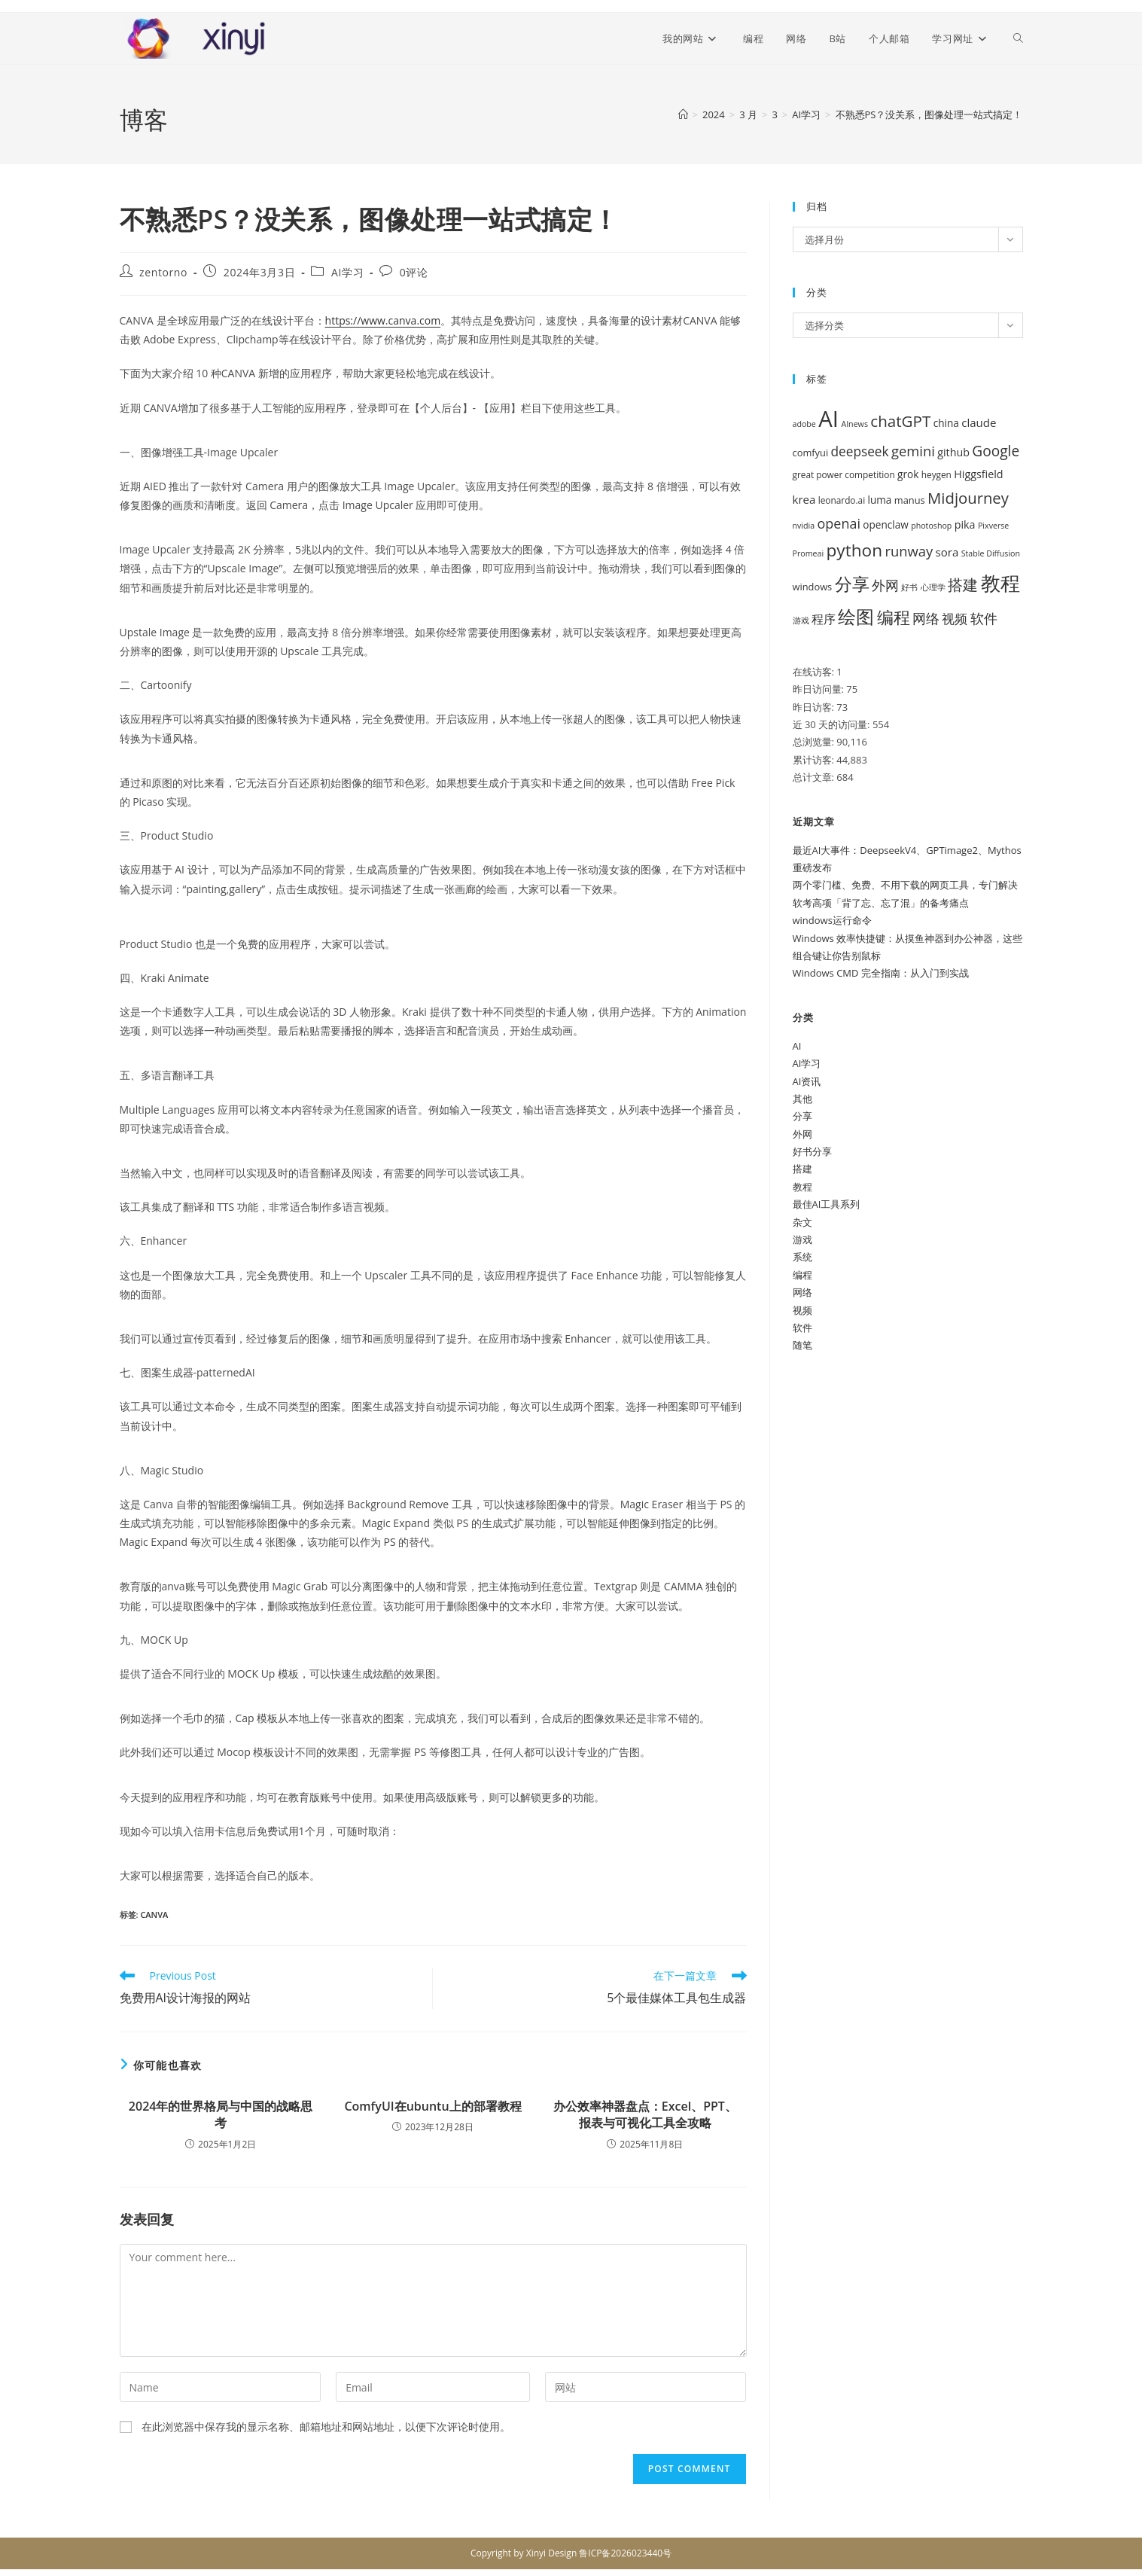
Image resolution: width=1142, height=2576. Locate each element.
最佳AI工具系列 (826, 1204)
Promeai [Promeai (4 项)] (808, 553)
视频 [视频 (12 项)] (954, 618)
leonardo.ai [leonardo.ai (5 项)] (841, 500)
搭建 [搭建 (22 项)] (963, 584)
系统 (802, 1257)
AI (797, 1046)
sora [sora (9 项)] (947, 551)
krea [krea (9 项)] (804, 499)
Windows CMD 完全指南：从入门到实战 (881, 973)
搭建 (802, 1168)
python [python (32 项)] (855, 550)
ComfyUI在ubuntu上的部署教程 (432, 2106)
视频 (802, 1310)
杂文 (802, 1222)
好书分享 (812, 1151)
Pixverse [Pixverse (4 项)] (993, 525)
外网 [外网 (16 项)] (885, 584)
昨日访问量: (820, 689)
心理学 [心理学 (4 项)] (933, 587)
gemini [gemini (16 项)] (913, 450)
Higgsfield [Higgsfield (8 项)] (978, 474)
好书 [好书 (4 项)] (909, 587)
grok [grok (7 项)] (907, 474)
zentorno (163, 272)
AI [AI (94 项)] (828, 419)
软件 (802, 1327)
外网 (802, 1134)
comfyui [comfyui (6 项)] (811, 452)
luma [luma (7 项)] (880, 499)
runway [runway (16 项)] (909, 550)
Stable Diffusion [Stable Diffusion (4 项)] (990, 553)
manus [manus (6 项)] (909, 500)
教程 (802, 1186)
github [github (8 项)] (953, 452)
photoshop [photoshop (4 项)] (931, 525)
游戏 (802, 1239)
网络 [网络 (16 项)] (925, 617)
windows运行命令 (832, 920)
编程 (802, 1275)
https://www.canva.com (383, 320)
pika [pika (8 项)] (965, 524)
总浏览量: (815, 741)
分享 (802, 1116)
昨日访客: (815, 707)
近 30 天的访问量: (832, 724)
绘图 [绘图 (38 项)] (856, 617)
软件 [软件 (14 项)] (983, 618)
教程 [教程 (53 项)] (1000, 583)
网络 (802, 1292)
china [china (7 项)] (946, 423)
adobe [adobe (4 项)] (804, 424)
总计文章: (815, 777)
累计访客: (815, 760)
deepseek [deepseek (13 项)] (860, 451)
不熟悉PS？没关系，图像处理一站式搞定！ (929, 114)
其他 (802, 1098)
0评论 (414, 272)
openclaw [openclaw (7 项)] (885, 524)
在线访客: (815, 671)
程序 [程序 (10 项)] (824, 619)
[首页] (683, 114)
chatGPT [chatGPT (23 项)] (900, 420)
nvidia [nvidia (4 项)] (804, 525)
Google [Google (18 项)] (995, 451)
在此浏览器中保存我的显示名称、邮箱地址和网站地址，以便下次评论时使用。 (326, 2426)
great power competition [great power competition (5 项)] (844, 474)
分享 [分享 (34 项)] (852, 584)
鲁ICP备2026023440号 (625, 2553)
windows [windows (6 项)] (813, 586)
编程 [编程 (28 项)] (893, 617)
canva (154, 1914)
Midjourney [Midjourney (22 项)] (968, 497)
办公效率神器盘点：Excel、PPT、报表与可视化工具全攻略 (645, 2114)
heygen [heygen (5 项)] (936, 474)
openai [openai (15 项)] (839, 523)
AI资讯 (807, 1081)
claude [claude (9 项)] (978, 422)
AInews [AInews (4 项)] (854, 424)
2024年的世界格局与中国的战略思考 (221, 2114)
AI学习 (347, 272)
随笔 (802, 1345)
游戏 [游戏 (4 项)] (801, 620)
